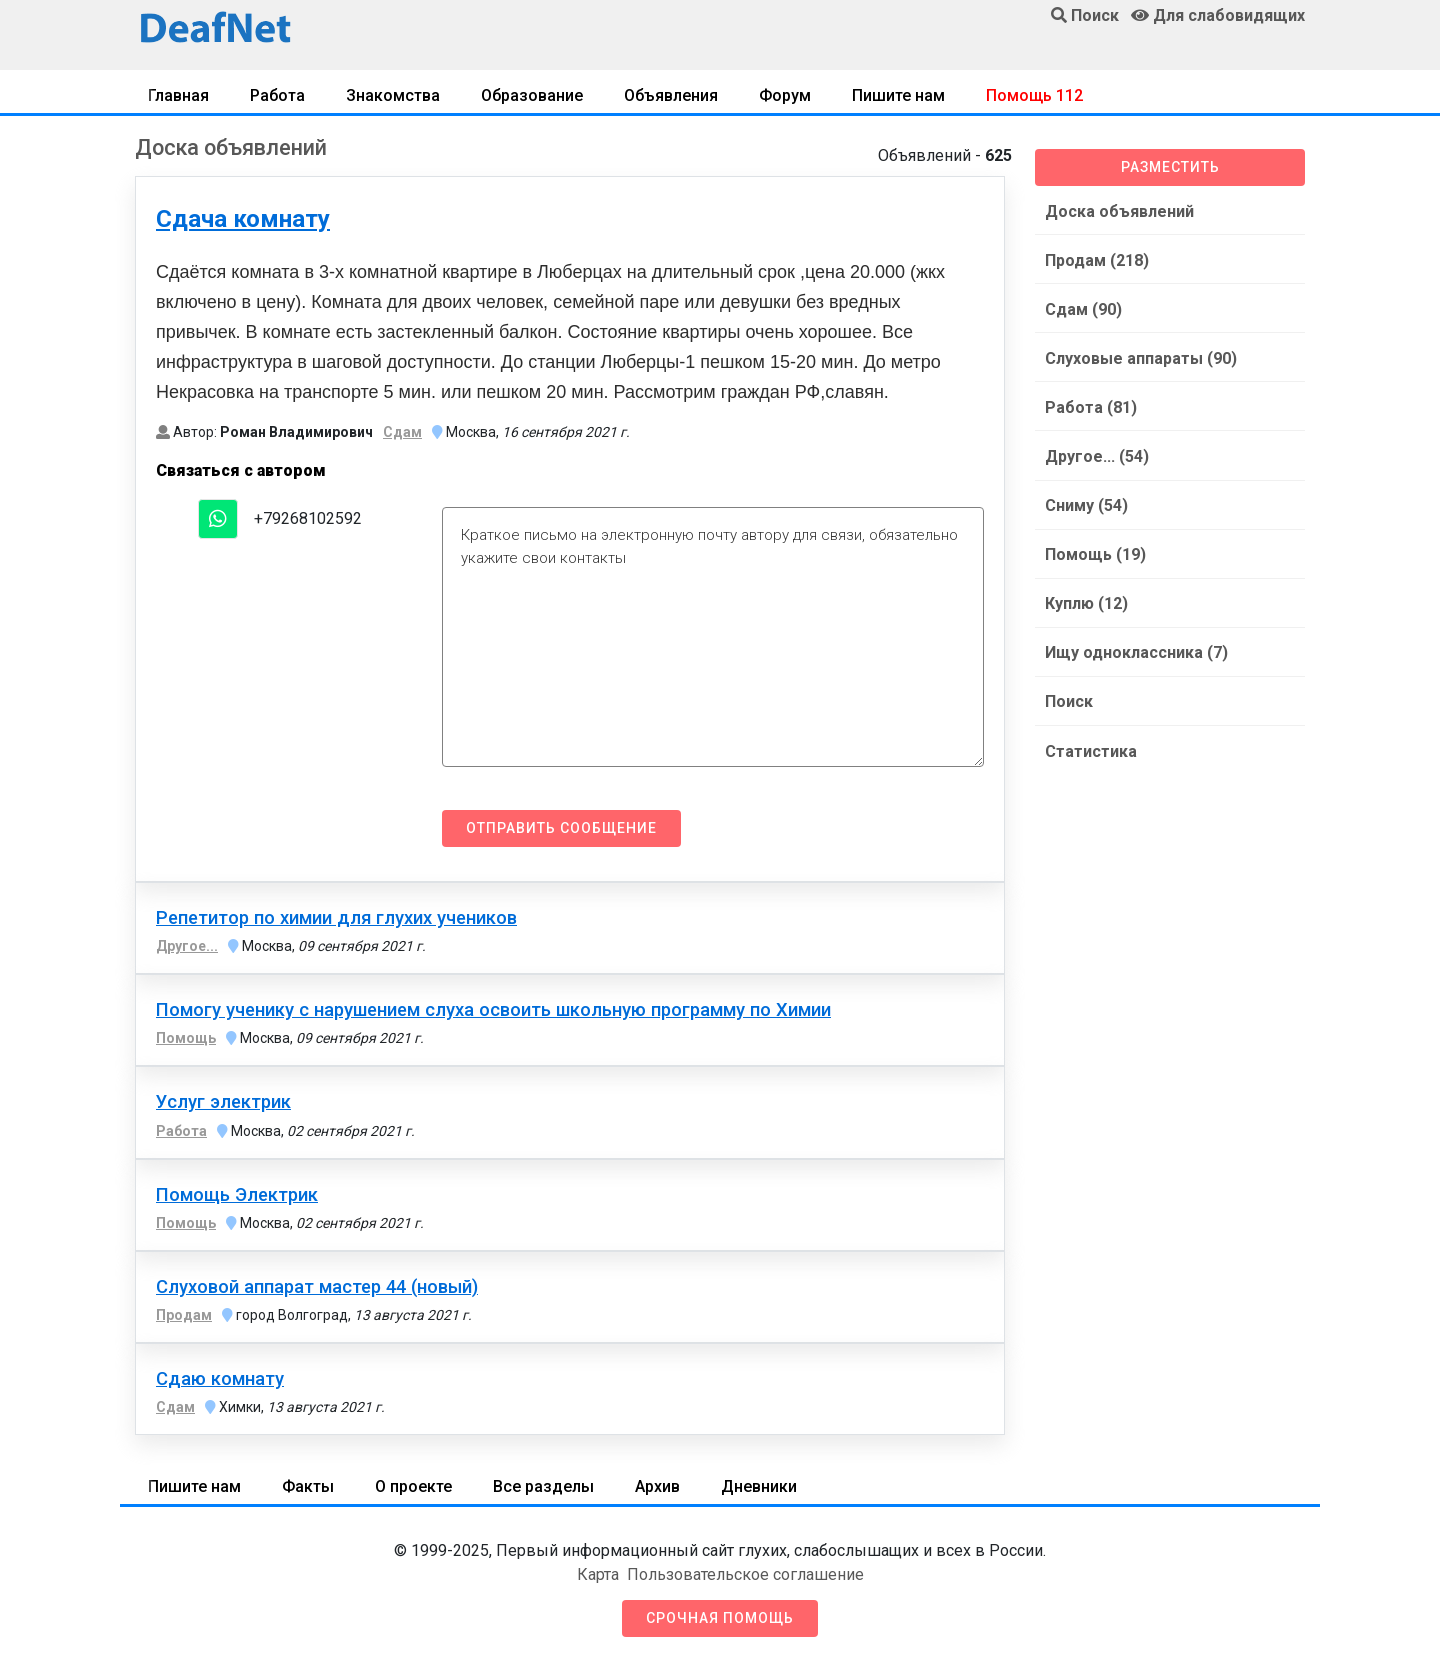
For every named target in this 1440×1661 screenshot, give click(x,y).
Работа (277, 95)
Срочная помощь (720, 1618)
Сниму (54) (1084, 498)
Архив (657, 1486)
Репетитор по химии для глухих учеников (336, 918)
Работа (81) (1089, 402)
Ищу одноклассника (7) (1134, 642)
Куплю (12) (1084, 594)
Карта (598, 1574)
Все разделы (543, 1486)
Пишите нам (898, 95)
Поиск (1067, 690)
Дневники (759, 1486)
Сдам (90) (1081, 306)
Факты (308, 1486)
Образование (532, 95)
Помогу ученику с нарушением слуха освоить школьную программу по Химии (493, 1010)
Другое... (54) (1095, 450)
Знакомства (393, 95)
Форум (785, 95)
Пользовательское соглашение (745, 1574)
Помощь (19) (1093, 546)
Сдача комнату (243, 219)
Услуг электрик (223, 1102)
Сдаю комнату (220, 1379)
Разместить (1170, 167)
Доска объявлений (1117, 210)
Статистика (1089, 738)
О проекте (413, 1486)
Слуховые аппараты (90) (1139, 354)
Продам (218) (1095, 258)
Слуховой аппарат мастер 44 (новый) (317, 1287)
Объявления (671, 95)
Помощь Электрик (237, 1195)
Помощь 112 (1034, 95)
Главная (178, 95)
